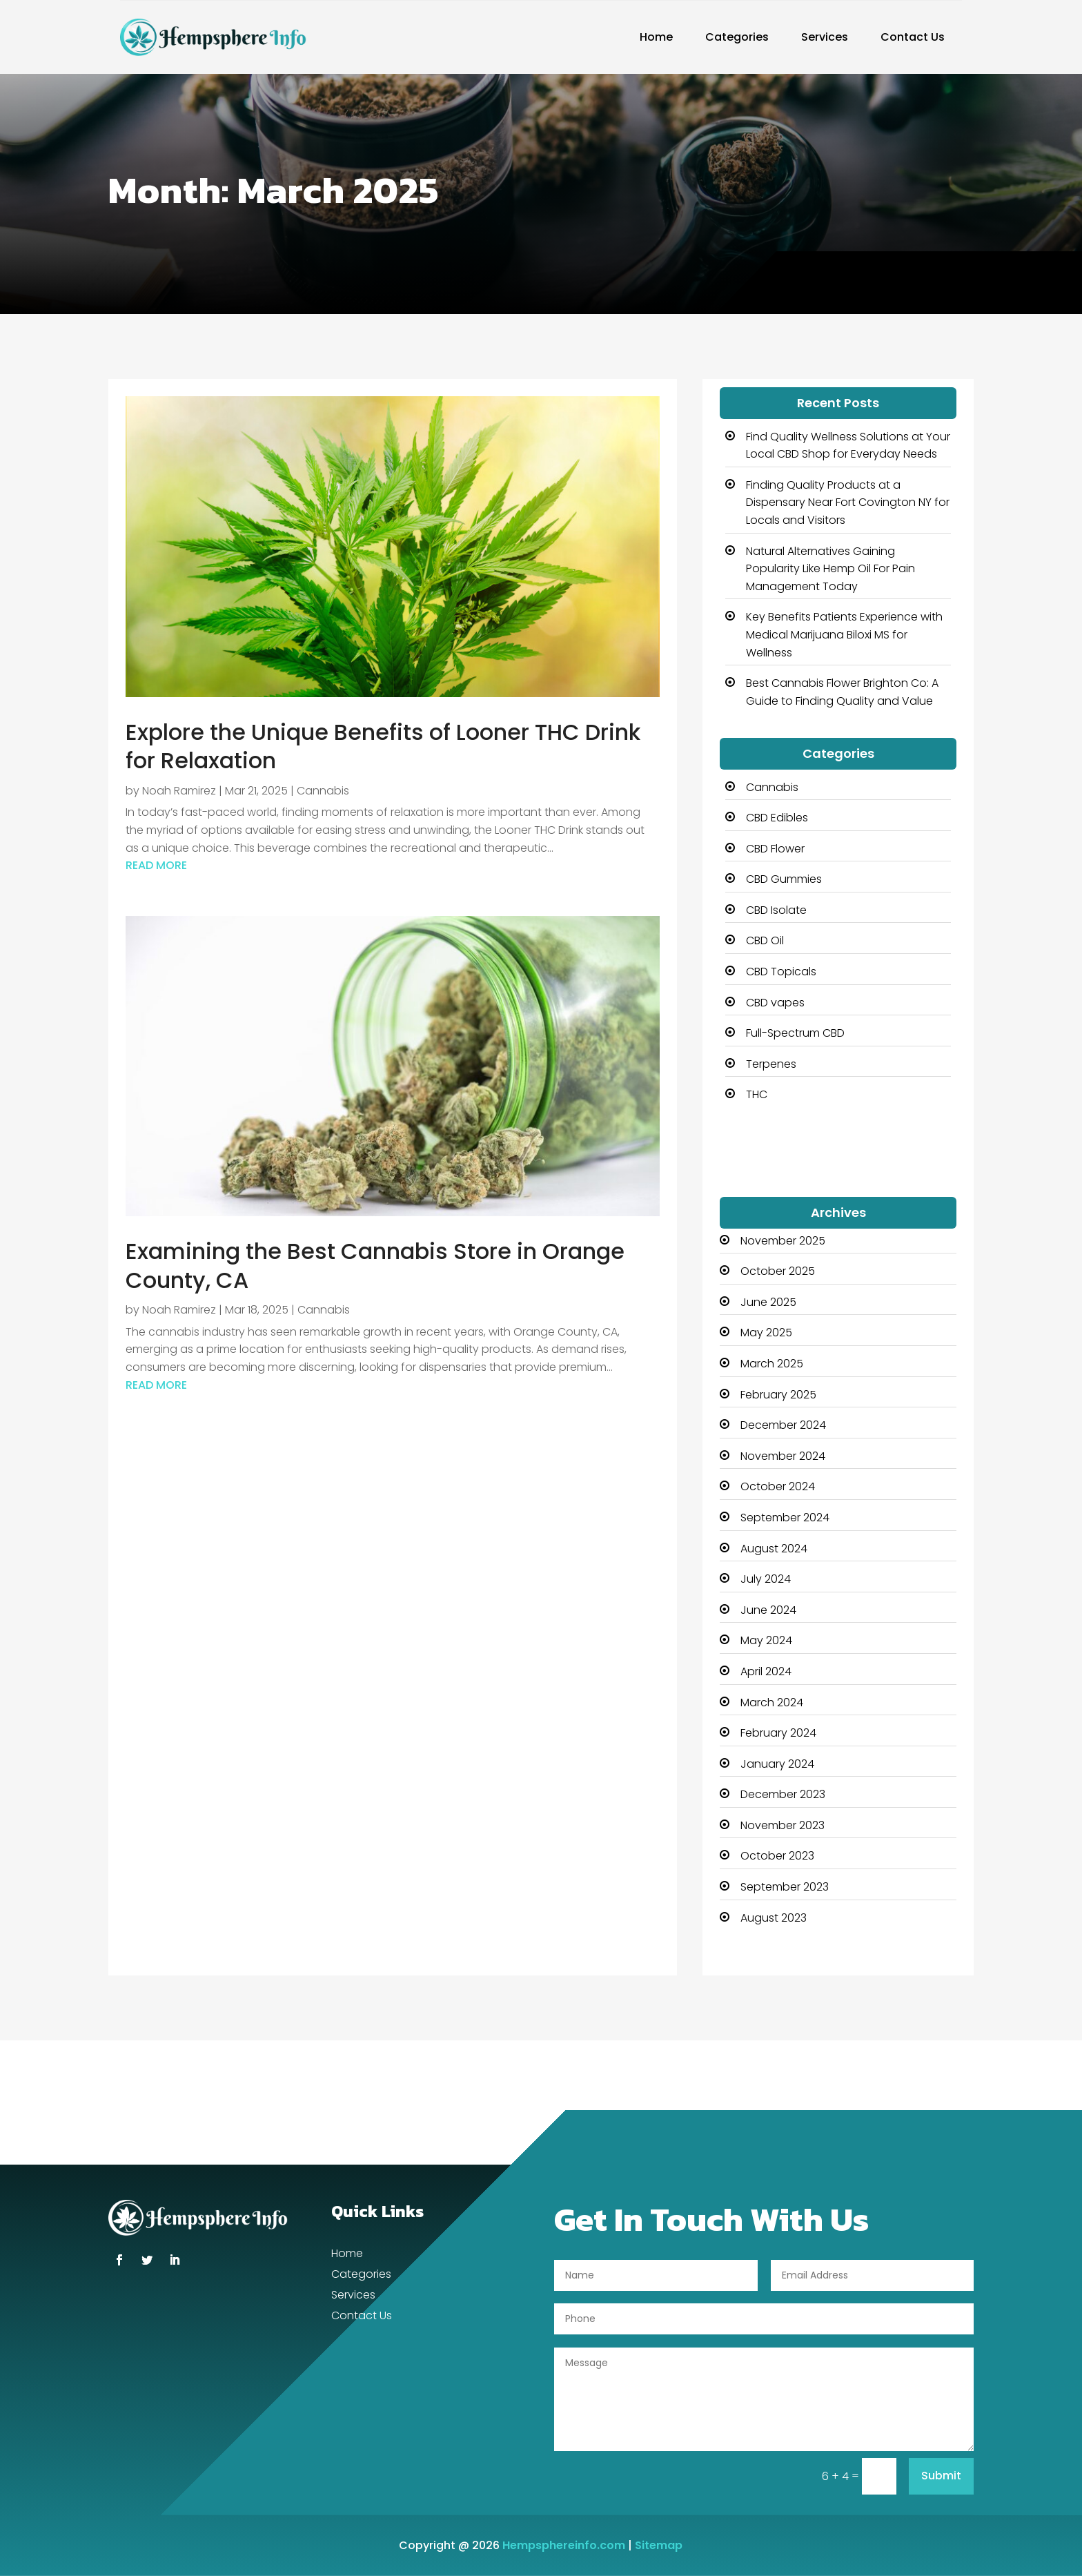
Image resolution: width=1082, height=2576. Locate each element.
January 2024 (777, 1764)
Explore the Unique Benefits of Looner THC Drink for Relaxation (383, 746)
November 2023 (782, 1825)
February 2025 (778, 1395)
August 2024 (773, 1549)
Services (824, 37)
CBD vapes (775, 1003)
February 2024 (778, 1733)
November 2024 (782, 1456)
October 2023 (777, 1856)
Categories (737, 37)
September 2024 (784, 1517)
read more (156, 865)
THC (756, 1094)
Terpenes (771, 1064)
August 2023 (773, 1918)
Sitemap (658, 2545)
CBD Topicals (781, 971)
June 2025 (768, 1302)
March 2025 (771, 1364)
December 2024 (783, 1425)
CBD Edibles (777, 818)
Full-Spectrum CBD (795, 1033)
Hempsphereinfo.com (563, 2545)
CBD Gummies (784, 879)
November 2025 (782, 1241)
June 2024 (768, 1610)
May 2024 (766, 1640)
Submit (941, 2476)
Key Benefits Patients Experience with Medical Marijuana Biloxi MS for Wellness (844, 634)
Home (656, 37)
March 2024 (771, 1702)
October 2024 (777, 1486)
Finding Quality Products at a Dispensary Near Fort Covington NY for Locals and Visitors (848, 502)
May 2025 (766, 1332)
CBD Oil (765, 940)
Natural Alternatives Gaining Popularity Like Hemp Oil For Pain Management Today (830, 568)
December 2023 (782, 1794)
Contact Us (913, 37)
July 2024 (765, 1579)
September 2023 (784, 1887)
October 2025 (777, 1271)
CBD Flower (775, 849)
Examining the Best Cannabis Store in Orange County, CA (375, 1266)
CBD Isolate (776, 910)
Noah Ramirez (179, 791)
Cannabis (323, 791)
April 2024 (765, 1671)
